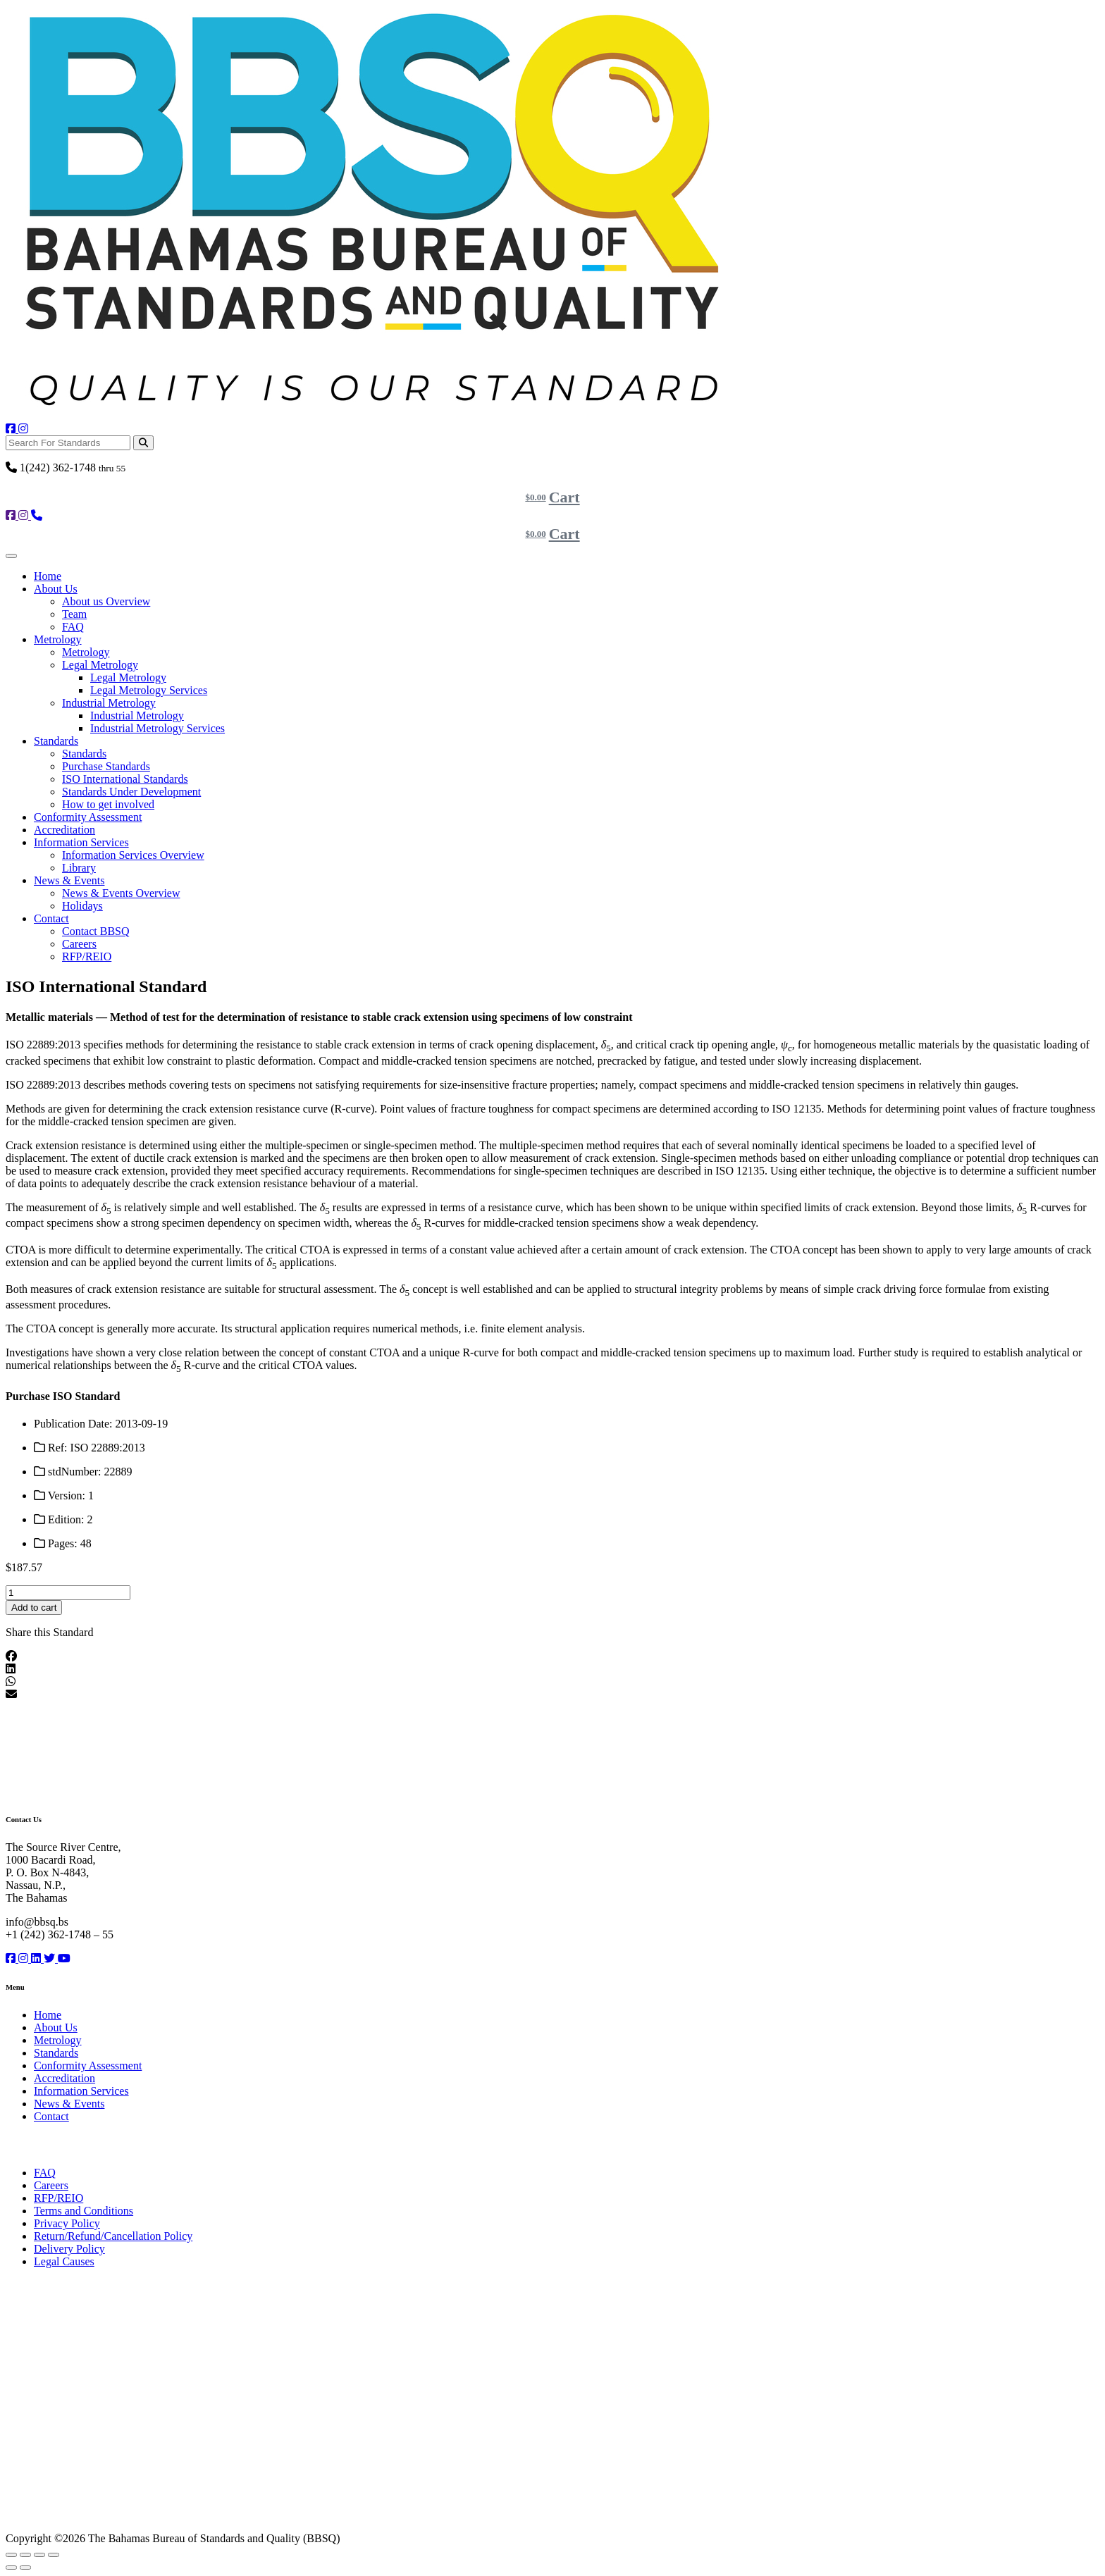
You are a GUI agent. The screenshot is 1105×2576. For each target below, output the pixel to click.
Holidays (82, 906)
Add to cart (33, 1607)
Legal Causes (64, 2261)
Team (74, 614)
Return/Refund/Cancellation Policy (113, 2236)
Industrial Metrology (109, 703)
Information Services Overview (133, 855)
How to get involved (108, 804)
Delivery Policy (69, 2249)
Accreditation (64, 830)
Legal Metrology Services (148, 690)
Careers (79, 944)
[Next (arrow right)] (25, 2567)
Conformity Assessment (88, 817)
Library (79, 868)
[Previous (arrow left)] (11, 2567)
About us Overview (106, 601)
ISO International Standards (125, 779)
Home (47, 576)
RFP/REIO (86, 956)
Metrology (58, 639)
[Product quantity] (68, 1592)
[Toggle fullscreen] (25, 2555)
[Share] (39, 2555)
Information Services (81, 842)
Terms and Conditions (83, 2211)
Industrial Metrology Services (157, 728)
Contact (51, 918)
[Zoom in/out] (11, 2555)
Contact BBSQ (96, 931)
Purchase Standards (106, 766)
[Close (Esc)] (53, 2555)
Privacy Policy (67, 2223)
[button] (552, 1656)
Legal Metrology (100, 665)
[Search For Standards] (68, 442)
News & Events (69, 880)
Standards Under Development (131, 792)
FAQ (73, 627)
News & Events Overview (121, 893)
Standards (56, 741)
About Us (56, 589)
